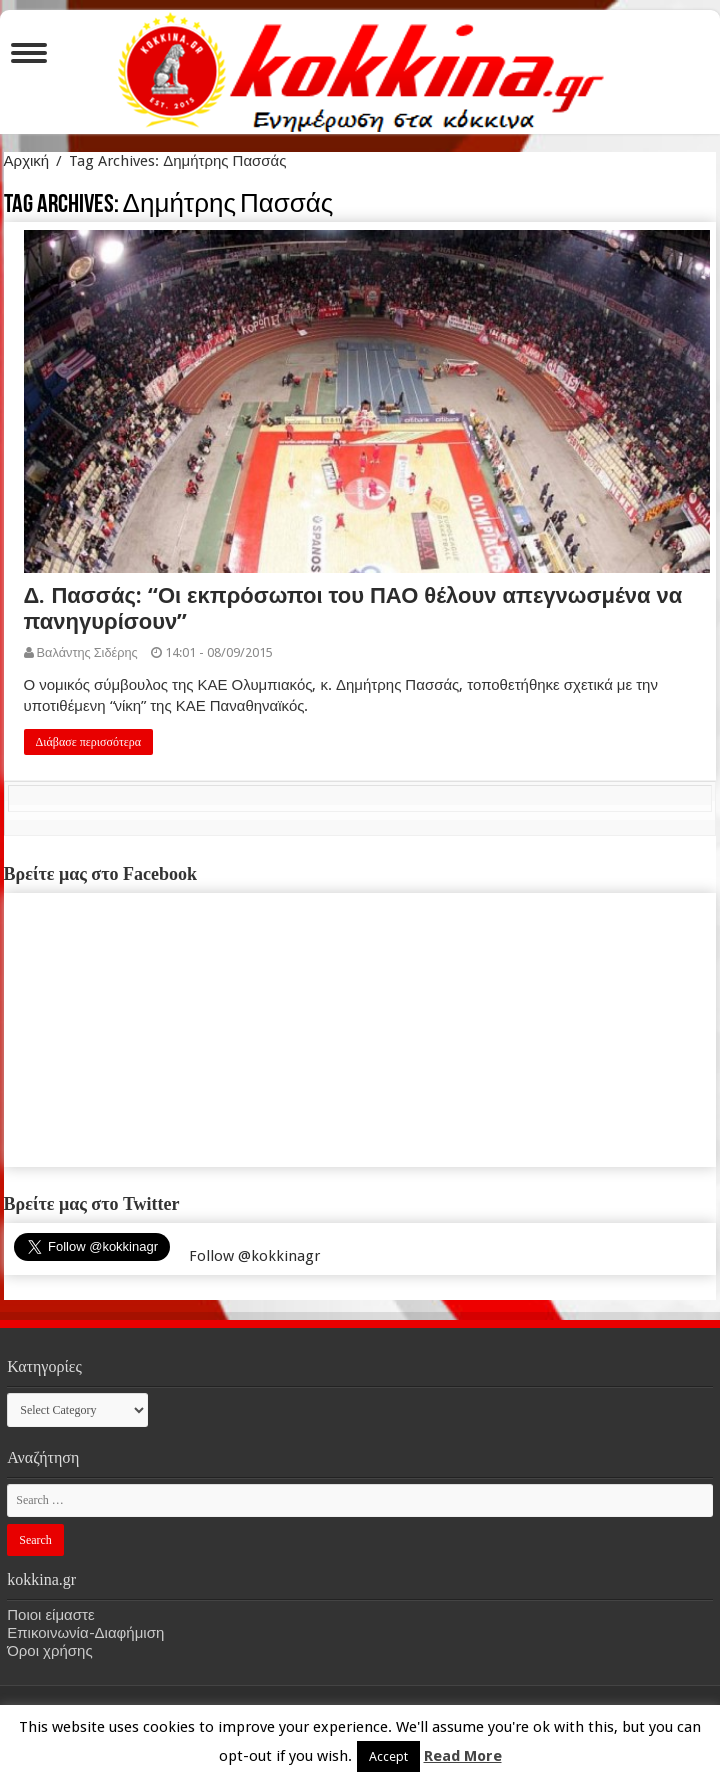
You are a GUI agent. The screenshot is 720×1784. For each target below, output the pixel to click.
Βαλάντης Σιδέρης (87, 652)
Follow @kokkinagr (254, 1256)
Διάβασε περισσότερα (89, 742)
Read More (463, 1756)
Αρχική (27, 161)
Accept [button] (388, 1756)
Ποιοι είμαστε (50, 1615)
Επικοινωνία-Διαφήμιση (85, 1633)
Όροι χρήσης (49, 1651)
